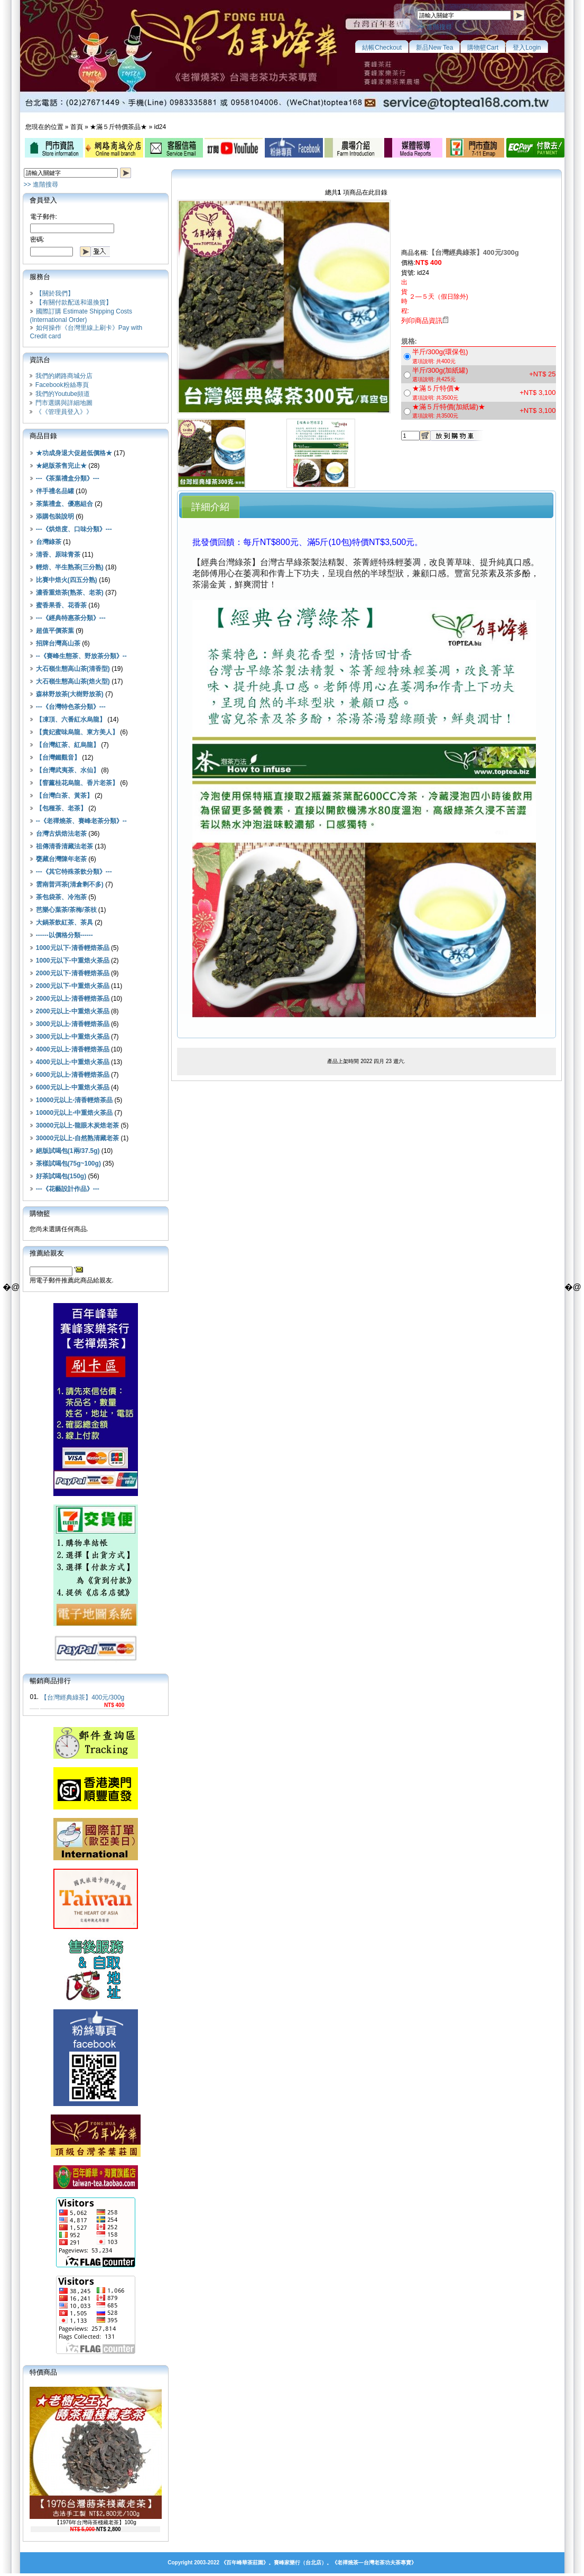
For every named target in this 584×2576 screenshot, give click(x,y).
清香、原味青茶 (58, 554)
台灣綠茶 (48, 542)
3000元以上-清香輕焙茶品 (72, 1024)
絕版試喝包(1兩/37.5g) (68, 1151)
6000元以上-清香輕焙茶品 (72, 1074)
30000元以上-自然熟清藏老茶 (77, 1138)
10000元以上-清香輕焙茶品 (74, 1100)
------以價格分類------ (64, 935)
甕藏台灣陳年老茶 (61, 859)
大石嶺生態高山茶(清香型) (73, 668)
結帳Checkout (382, 47)
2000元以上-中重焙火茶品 (72, 1011)
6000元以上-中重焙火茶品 (72, 1087)
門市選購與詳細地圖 (63, 403)
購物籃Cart (482, 47)
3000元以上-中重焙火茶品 (72, 1036)
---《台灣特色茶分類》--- (71, 706)
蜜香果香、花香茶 (61, 605)
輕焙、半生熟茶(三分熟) (70, 567)
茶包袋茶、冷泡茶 (61, 897)
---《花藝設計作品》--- (67, 1189)
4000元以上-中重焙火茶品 (72, 1062)
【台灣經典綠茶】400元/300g (82, 1697)
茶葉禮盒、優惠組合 (64, 503)
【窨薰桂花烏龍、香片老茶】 (77, 783)
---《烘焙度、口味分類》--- (74, 529)
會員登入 (43, 200)
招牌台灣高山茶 (58, 643)
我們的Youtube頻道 (62, 394)
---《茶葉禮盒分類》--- (67, 478)
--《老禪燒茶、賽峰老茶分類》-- (81, 821)
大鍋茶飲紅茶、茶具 (64, 922)
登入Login (527, 47)
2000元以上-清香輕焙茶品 (72, 998)
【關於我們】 (55, 293)
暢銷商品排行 (50, 1681)
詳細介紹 (210, 507)
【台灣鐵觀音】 (58, 757)
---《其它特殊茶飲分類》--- (74, 871)
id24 (160, 127)
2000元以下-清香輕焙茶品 (72, 973)
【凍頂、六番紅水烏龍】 (71, 719)
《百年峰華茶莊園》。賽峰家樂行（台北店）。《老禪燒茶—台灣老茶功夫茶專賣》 (318, 2562)
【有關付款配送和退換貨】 (74, 302)
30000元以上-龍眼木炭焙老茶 (77, 1125)
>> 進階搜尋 (434, 27)
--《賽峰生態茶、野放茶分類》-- (81, 656)
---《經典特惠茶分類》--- (71, 618)
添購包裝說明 (55, 516)
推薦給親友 (47, 1253)
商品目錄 (43, 436)
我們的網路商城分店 (63, 376)
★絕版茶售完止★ (61, 465)
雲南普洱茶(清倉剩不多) (70, 884)
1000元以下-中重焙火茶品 (72, 960)
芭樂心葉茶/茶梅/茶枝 (66, 909)
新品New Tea (434, 47)
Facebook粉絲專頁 (62, 385)
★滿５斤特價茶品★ (118, 127)
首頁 (76, 127)
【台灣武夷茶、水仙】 (67, 770)
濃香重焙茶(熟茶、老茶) (70, 592)
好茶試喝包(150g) (61, 1176)
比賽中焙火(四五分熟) (66, 580)
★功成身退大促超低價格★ (74, 453)
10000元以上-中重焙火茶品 (74, 1112)
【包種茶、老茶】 (61, 808)
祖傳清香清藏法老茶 (64, 846)
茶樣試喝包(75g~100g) (68, 1163)
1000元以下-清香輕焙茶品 (72, 948)
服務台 (40, 277)
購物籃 (40, 1213)
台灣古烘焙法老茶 (61, 833)
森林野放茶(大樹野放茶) (70, 694)
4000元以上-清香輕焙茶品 (72, 1049)
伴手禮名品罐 (55, 491)
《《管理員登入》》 (63, 412)
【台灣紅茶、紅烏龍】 (67, 745)
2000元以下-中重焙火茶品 (72, 986)
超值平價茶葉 (55, 630)
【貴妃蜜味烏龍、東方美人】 (77, 732)
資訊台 (40, 360)
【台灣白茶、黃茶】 (64, 795)
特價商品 (43, 2372)
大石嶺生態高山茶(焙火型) (73, 681)
